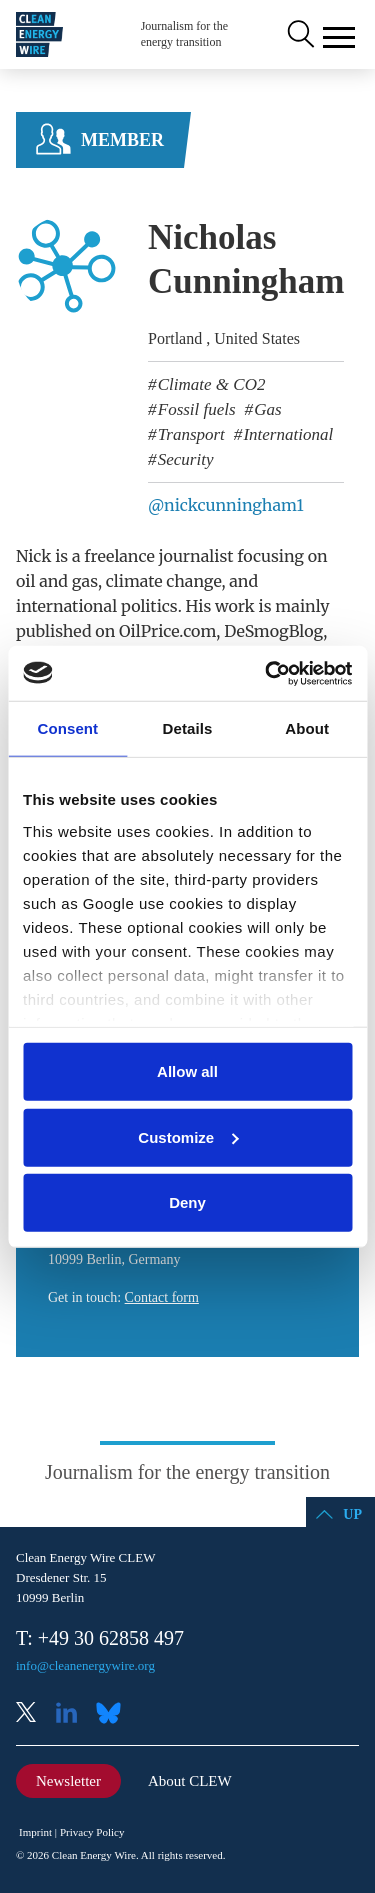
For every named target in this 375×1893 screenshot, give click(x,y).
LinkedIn (74, 1714)
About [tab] (307, 728)
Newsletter (68, 1781)
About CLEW (190, 1781)
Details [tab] (188, 728)
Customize (188, 1136)
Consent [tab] (67, 728)
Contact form (162, 1297)
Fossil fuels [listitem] (195, 409)
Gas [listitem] (266, 409)
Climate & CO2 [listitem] (210, 384)
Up (352, 1514)
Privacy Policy (92, 1832)
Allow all (187, 1071)
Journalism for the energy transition (184, 34)
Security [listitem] (184, 459)
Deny (187, 1202)
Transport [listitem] (189, 434)
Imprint (35, 1832)
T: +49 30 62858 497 (100, 1638)
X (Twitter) (34, 1714)
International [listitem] (286, 434)
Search (299, 35)
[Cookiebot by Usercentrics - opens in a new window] (267, 673)
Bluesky (114, 1714)
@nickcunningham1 (226, 505)
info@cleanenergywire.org (85, 1665)
